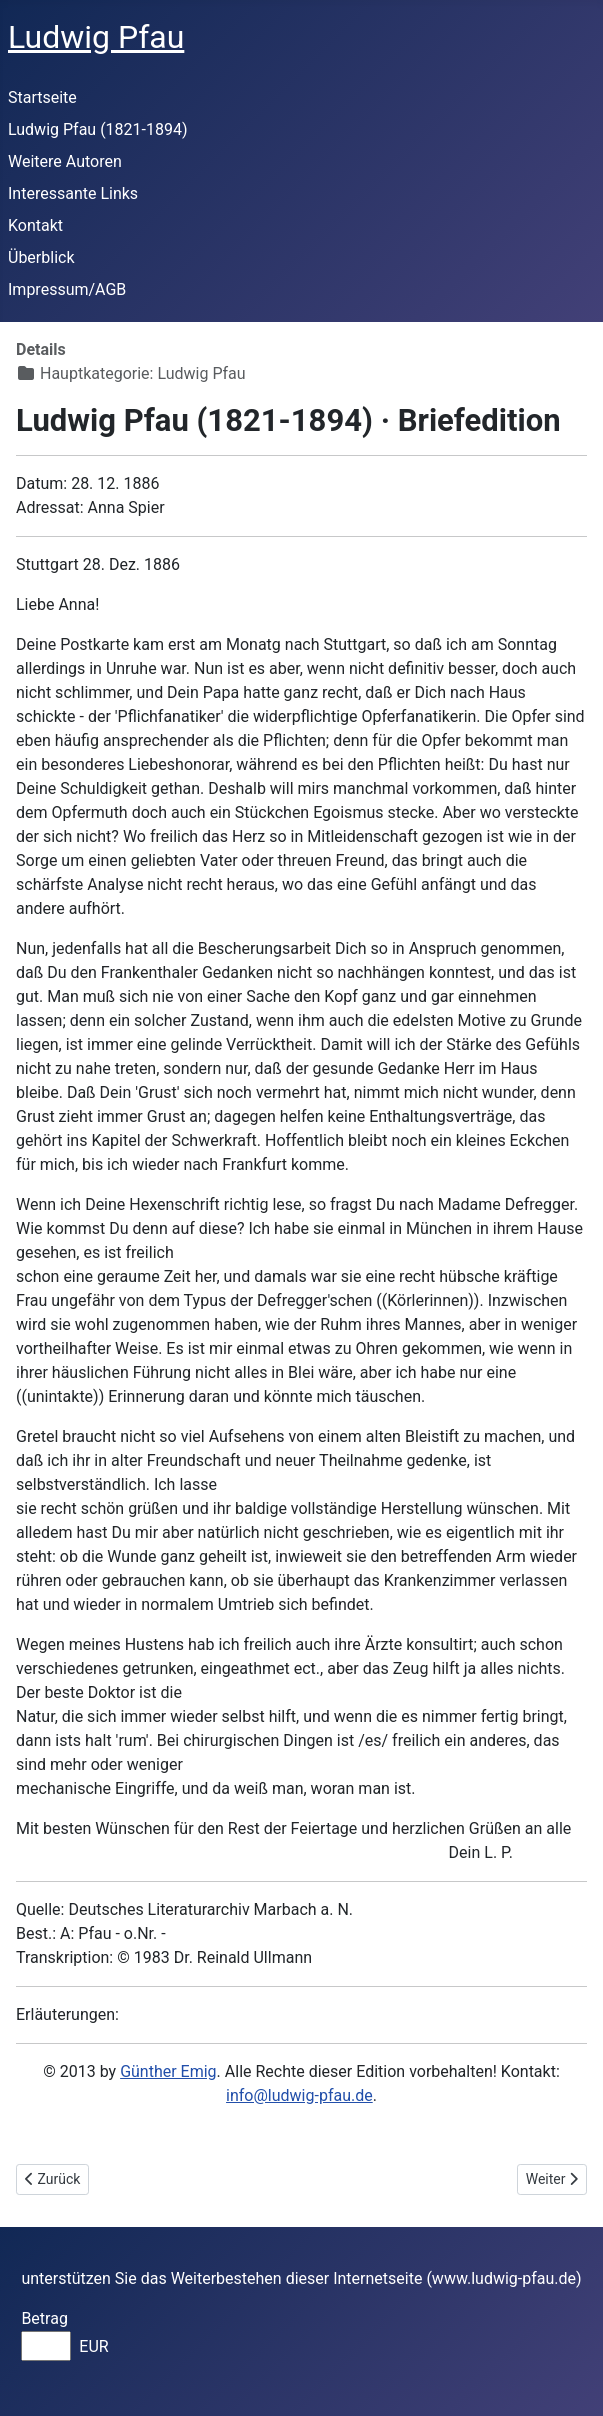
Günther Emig (168, 2071)
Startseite (42, 97)
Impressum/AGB (67, 289)
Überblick (41, 257)
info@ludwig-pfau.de (299, 2095)
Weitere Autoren (65, 161)
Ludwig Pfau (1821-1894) (98, 129)
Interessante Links (73, 193)
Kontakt (35, 225)
